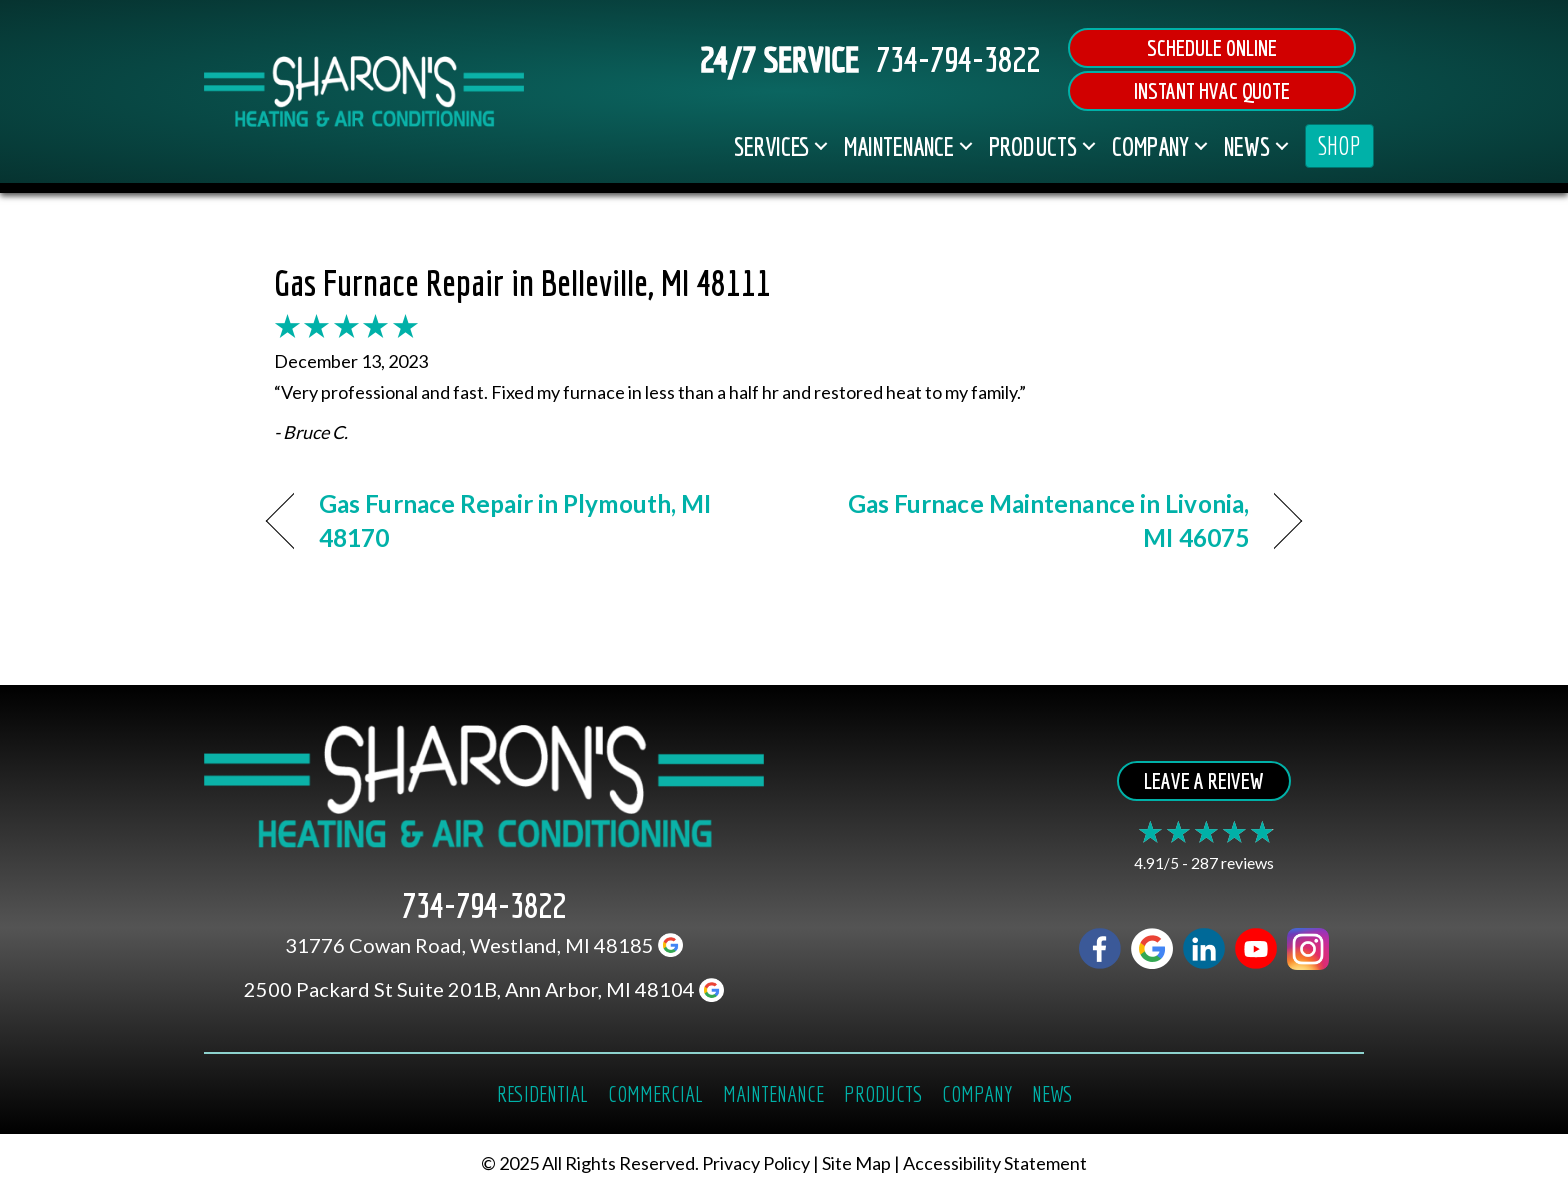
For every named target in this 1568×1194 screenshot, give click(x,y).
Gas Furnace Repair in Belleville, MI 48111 (522, 282)
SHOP (1339, 145)
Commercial (655, 1093)
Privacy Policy (756, 1164)
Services (771, 146)
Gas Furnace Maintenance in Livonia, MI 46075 (1032, 520)
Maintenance (899, 146)
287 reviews (1232, 862)
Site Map (856, 1164)
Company (1150, 146)
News (1247, 146)
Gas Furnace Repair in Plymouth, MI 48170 (515, 520)
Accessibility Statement (995, 1164)
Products (1033, 146)
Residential (542, 1093)
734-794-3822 (958, 59)
